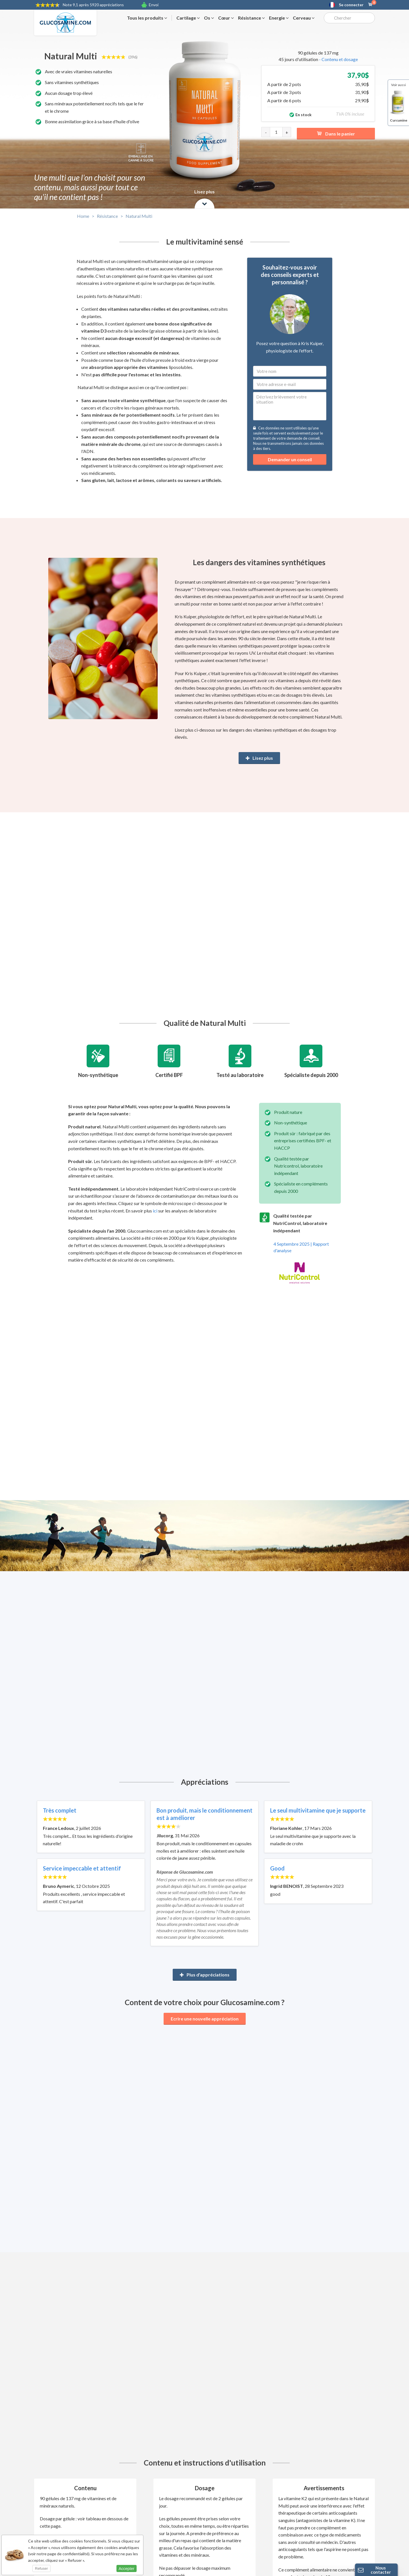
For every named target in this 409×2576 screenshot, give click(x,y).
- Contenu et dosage (338, 59)
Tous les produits (147, 18)
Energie (279, 18)
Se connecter (351, 5)
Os (209, 18)
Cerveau (303, 18)
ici (155, 1210)
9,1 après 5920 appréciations (93, 4)
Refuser (41, 2568)
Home (83, 216)
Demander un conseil (290, 459)
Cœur (226, 18)
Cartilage (188, 18)
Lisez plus (259, 758)
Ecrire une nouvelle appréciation (205, 2018)
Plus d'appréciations (204, 1974)
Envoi (153, 4)
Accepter (126, 2568)
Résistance (251, 18)
